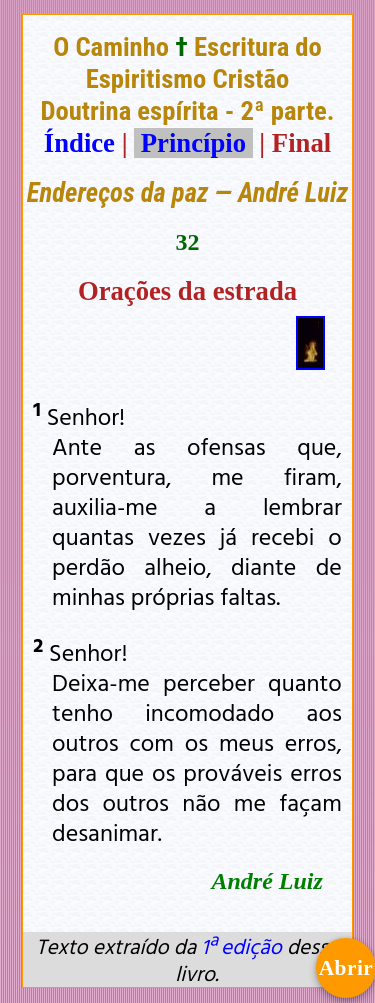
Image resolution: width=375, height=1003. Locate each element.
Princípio (193, 143)
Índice (79, 143)
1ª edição (241, 946)
